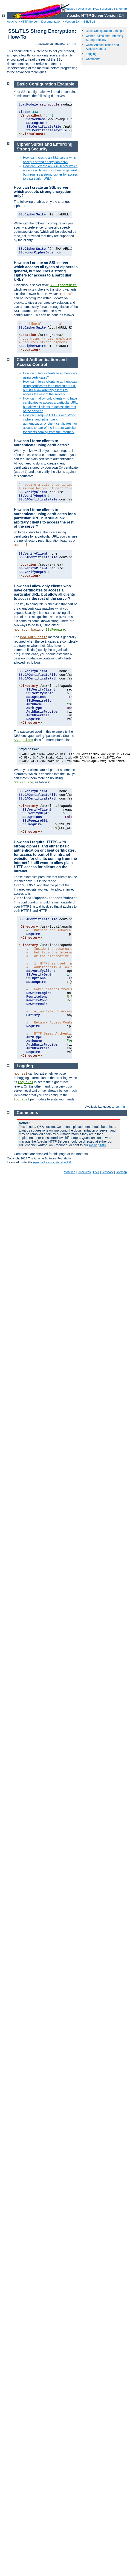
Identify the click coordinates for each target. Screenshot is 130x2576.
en (68, 43)
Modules (69, 1172)
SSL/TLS (89, 21)
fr (76, 43)
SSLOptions (23, 740)
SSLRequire (55, 630)
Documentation (51, 21)
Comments (93, 59)
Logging (91, 54)
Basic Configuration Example (105, 30)
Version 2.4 (72, 21)
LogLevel (25, 1082)
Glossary (107, 8)
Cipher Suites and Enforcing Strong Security (104, 37)
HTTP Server (29, 21)
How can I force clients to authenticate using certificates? (41, 443)
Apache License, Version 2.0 (52, 1162)
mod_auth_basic (27, 630)
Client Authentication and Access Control (102, 46)
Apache (12, 21)
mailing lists (97, 1145)
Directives (84, 8)
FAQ (96, 8)
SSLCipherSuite (63, 285)
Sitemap (121, 8)
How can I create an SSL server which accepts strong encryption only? (42, 191)
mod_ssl (66, 294)
